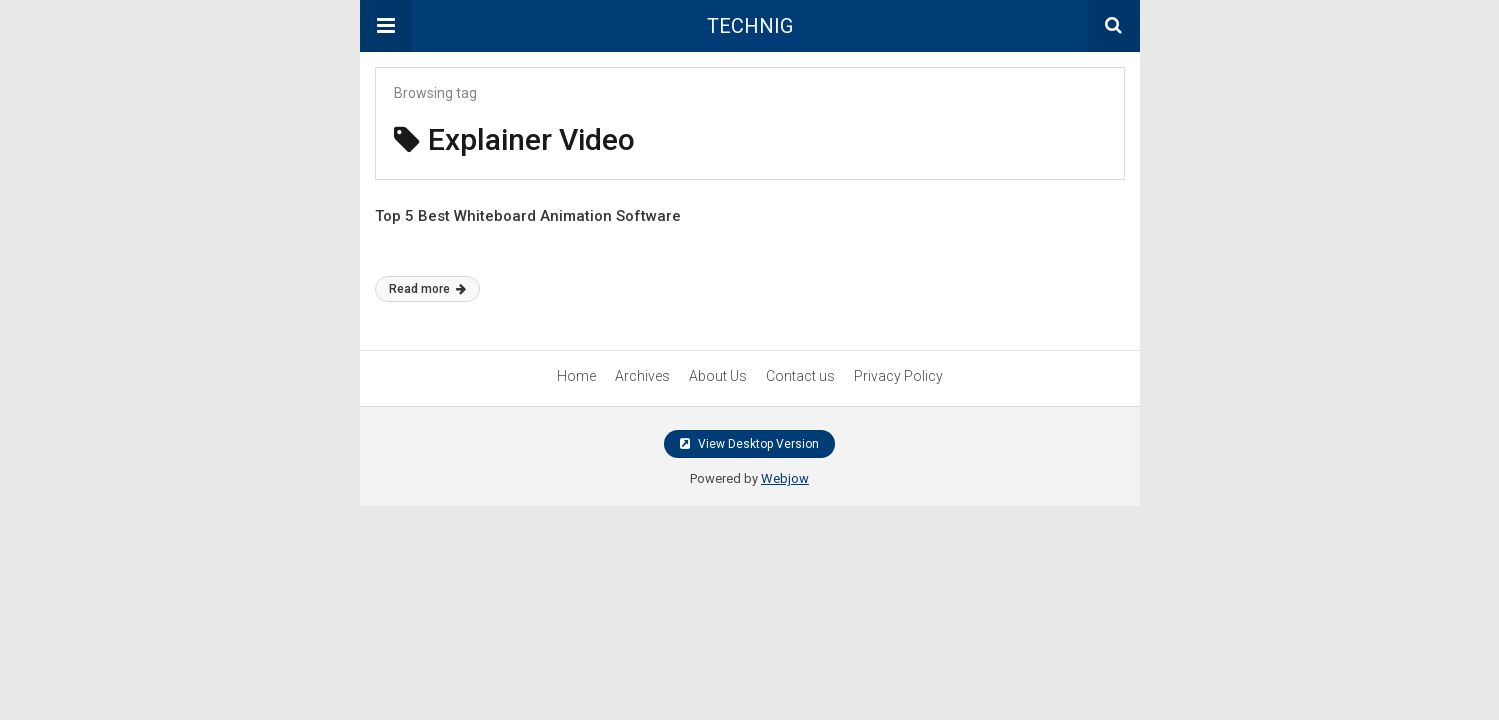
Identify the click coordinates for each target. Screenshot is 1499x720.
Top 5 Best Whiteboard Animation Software (528, 216)
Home (576, 376)
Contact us (800, 376)
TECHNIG (750, 26)
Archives (642, 376)
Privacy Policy (898, 376)
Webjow (785, 478)
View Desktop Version (749, 444)
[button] (386, 26)
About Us (718, 376)
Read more (427, 289)
